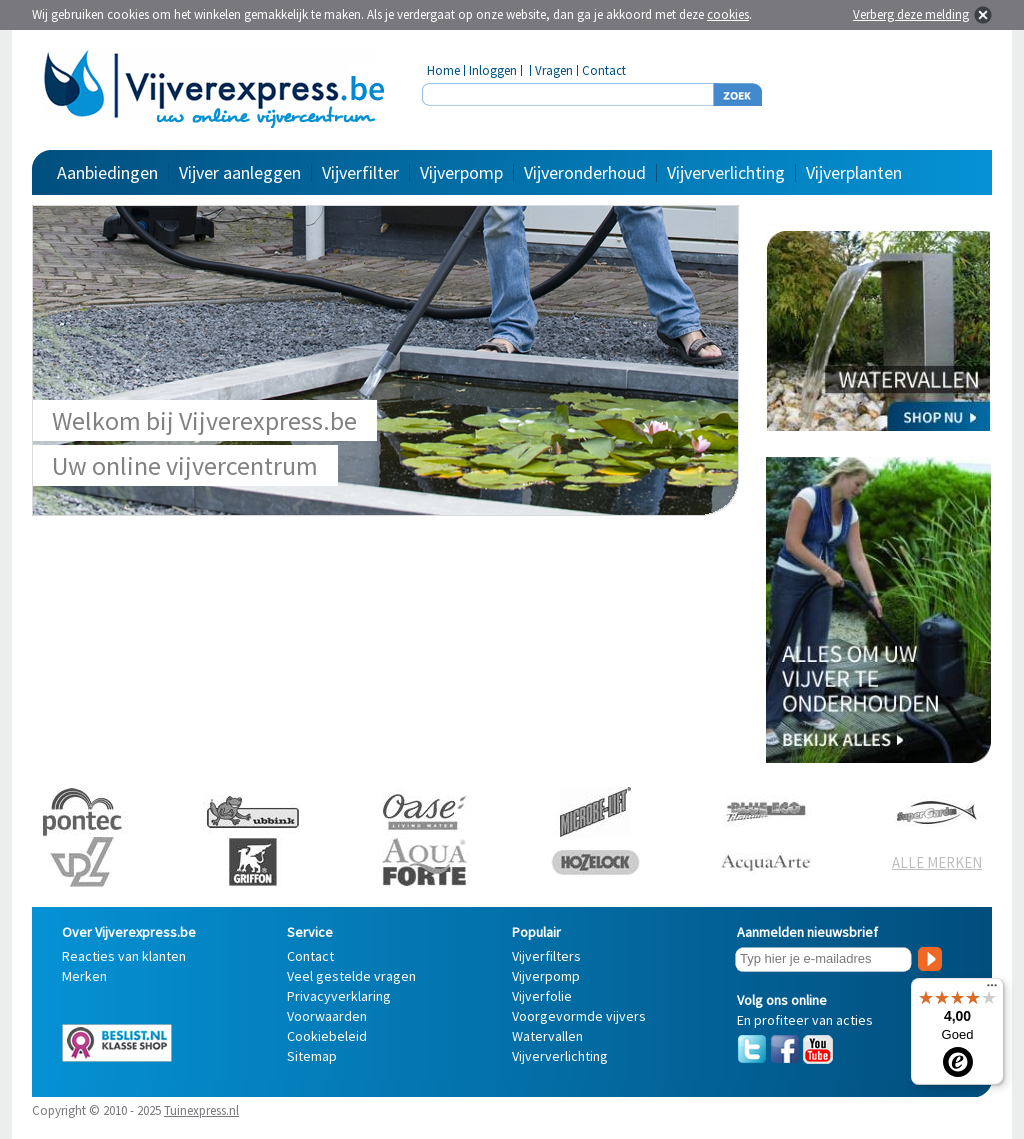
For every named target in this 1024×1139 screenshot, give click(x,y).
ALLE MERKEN (937, 862)
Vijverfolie (542, 996)
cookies (728, 14)
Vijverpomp (461, 172)
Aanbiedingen (107, 172)
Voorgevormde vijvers (579, 1016)
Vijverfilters (546, 956)
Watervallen (547, 1036)
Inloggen (493, 70)
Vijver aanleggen (240, 172)
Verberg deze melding (911, 14)
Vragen (554, 70)
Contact (604, 70)
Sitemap (312, 1056)
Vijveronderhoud (585, 172)
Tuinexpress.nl (201, 1110)
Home (443, 70)
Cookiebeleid (327, 1036)
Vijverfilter (360, 172)
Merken (84, 976)
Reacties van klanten (124, 956)
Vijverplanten (854, 172)
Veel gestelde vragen (351, 976)
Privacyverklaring (339, 996)
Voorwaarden (327, 1016)
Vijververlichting (726, 172)
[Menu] (992, 990)
